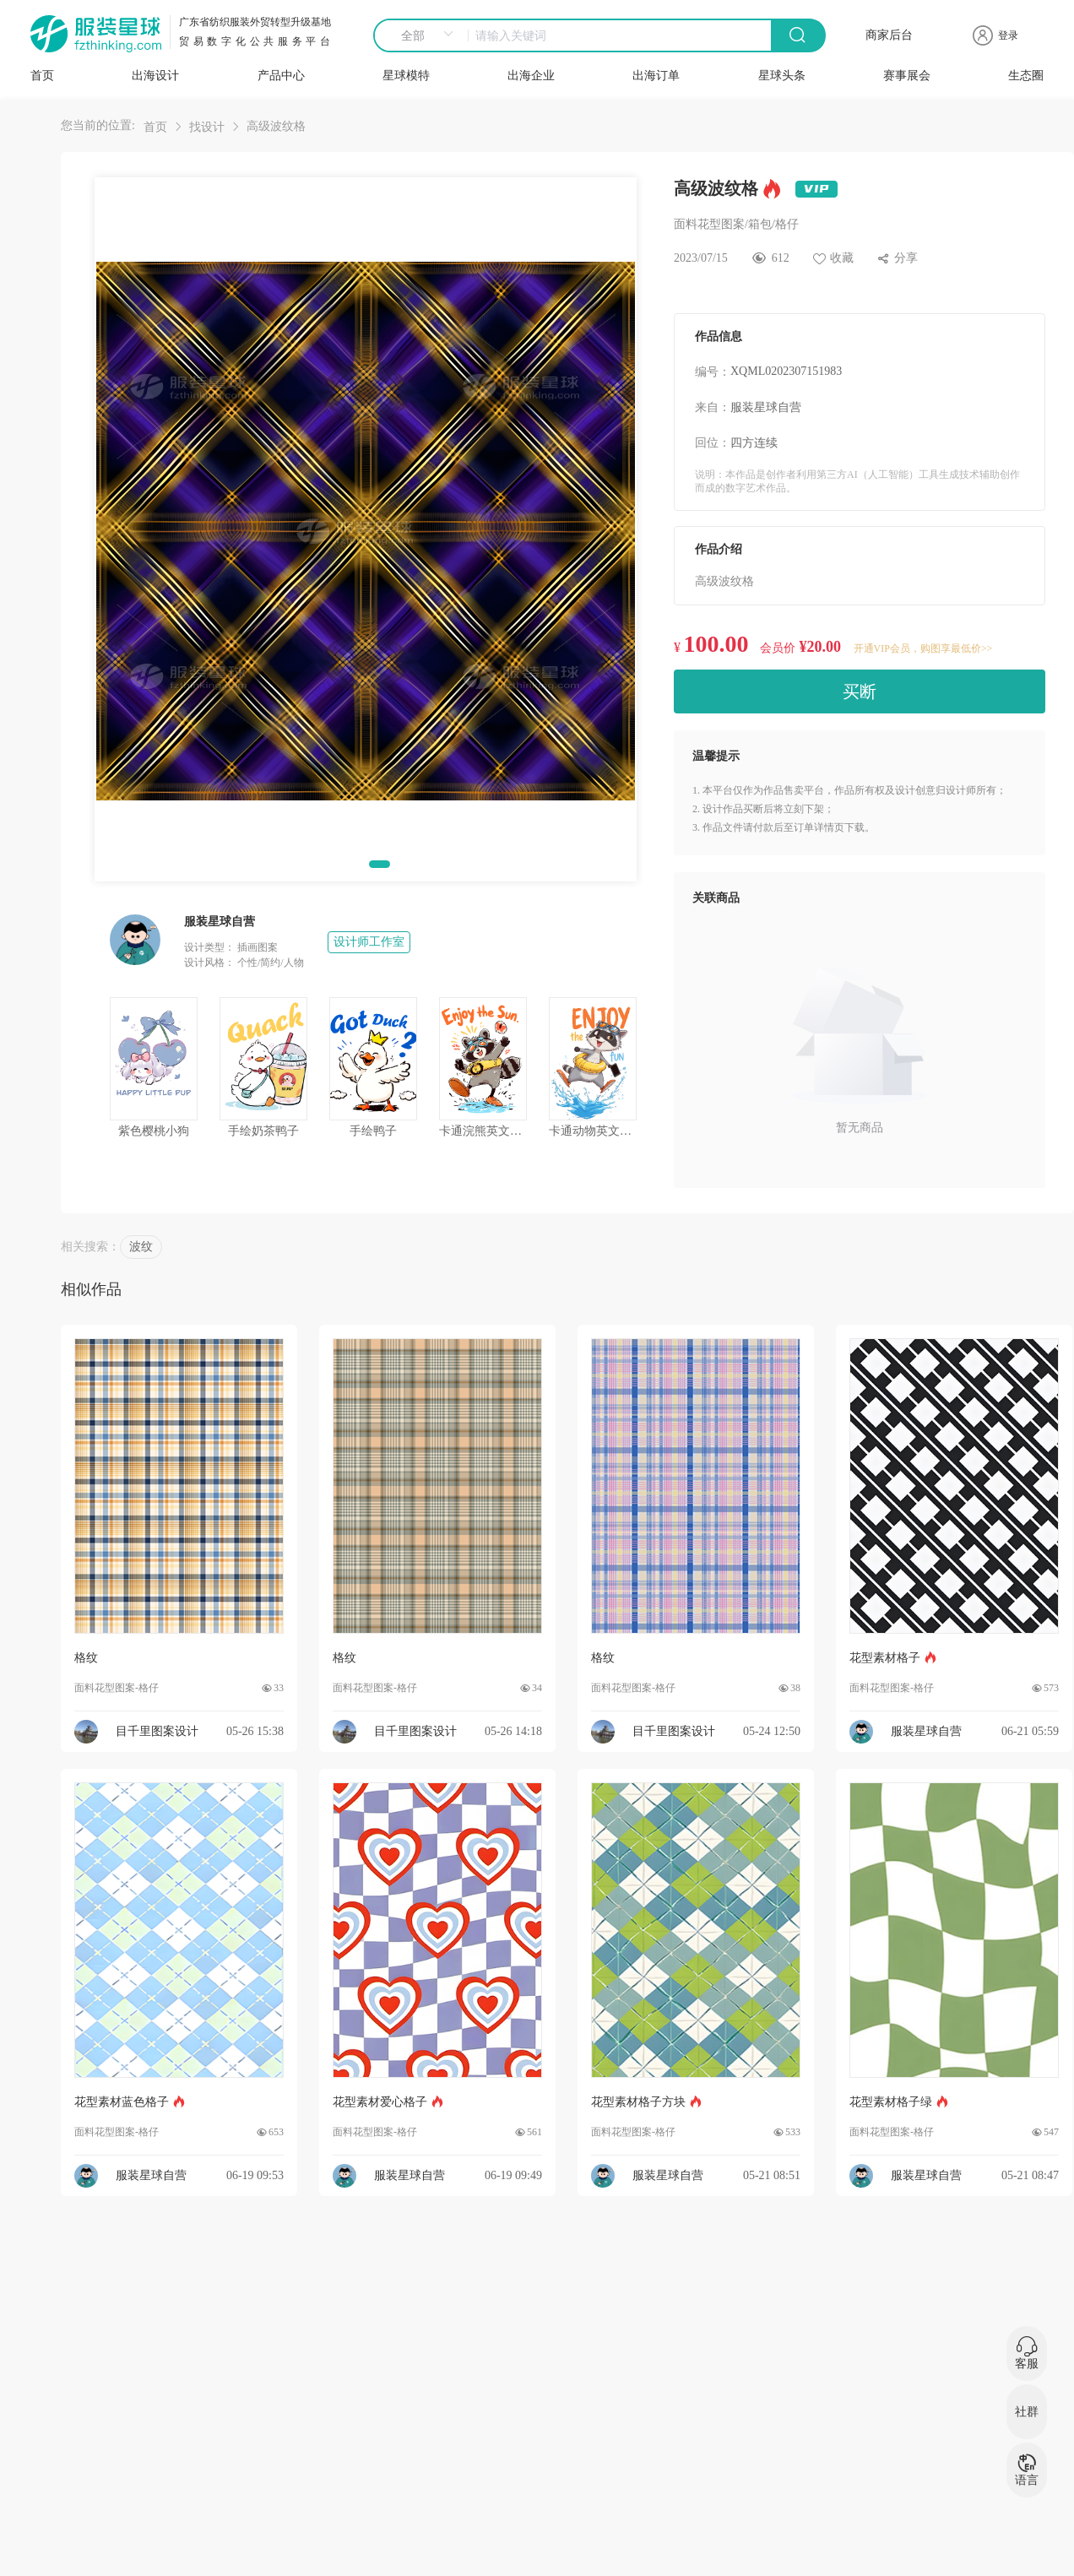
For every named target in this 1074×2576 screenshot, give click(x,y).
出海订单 (656, 75)
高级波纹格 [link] (276, 126)
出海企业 (531, 75)
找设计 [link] (207, 127)
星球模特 (406, 75)
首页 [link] (155, 127)
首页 (42, 75)
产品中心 (281, 75)
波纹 (141, 1246)
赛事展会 (906, 75)
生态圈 (1026, 75)
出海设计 (155, 75)
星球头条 (782, 75)
